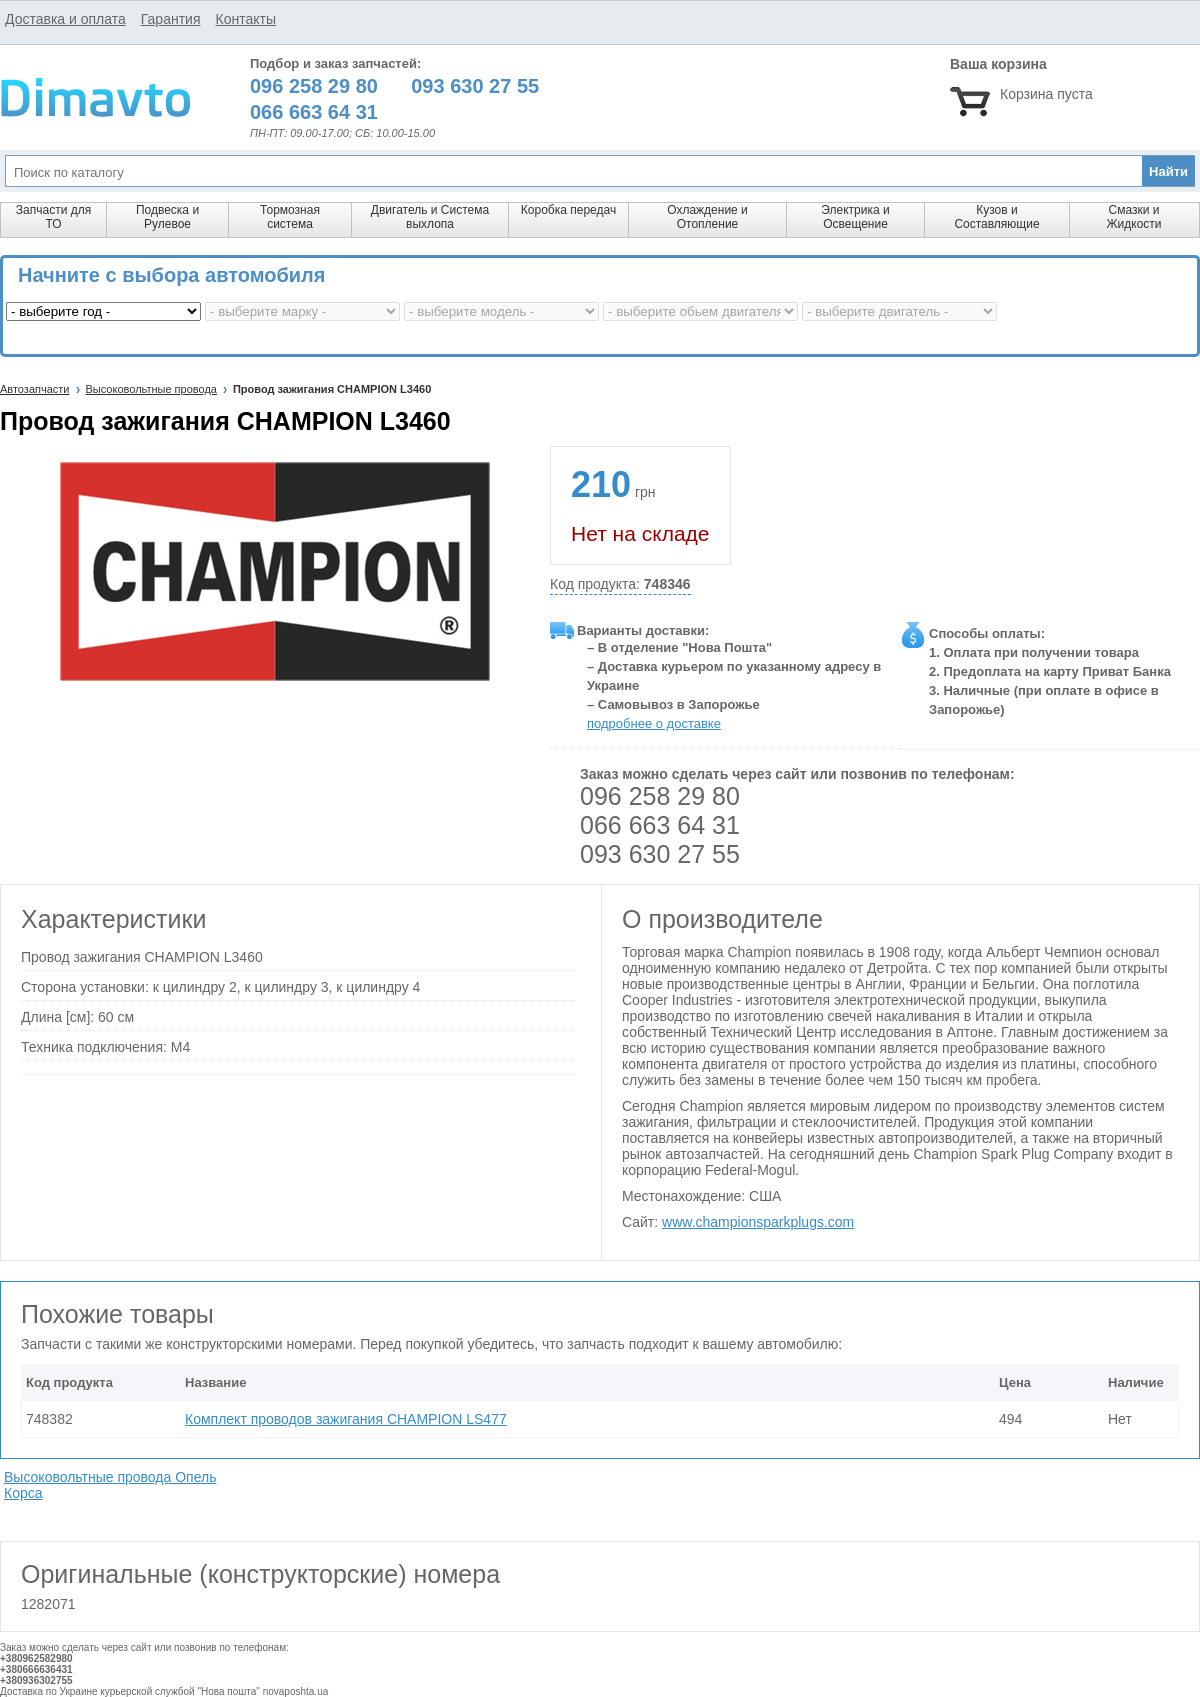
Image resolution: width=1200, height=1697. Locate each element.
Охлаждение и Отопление (707, 217)
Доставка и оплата (65, 19)
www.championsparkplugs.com (758, 1222)
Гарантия (171, 19)
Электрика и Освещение (855, 217)
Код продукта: (620, 584)
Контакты (245, 19)
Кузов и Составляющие (996, 217)
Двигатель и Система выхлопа (430, 217)
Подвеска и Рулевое (167, 217)
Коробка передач (568, 210)
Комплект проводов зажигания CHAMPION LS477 (346, 1419)
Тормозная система (290, 217)
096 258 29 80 (660, 796)
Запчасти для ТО (53, 217)
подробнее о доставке (654, 723)
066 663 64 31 (660, 825)
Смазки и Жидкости (1133, 217)
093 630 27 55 (660, 854)
